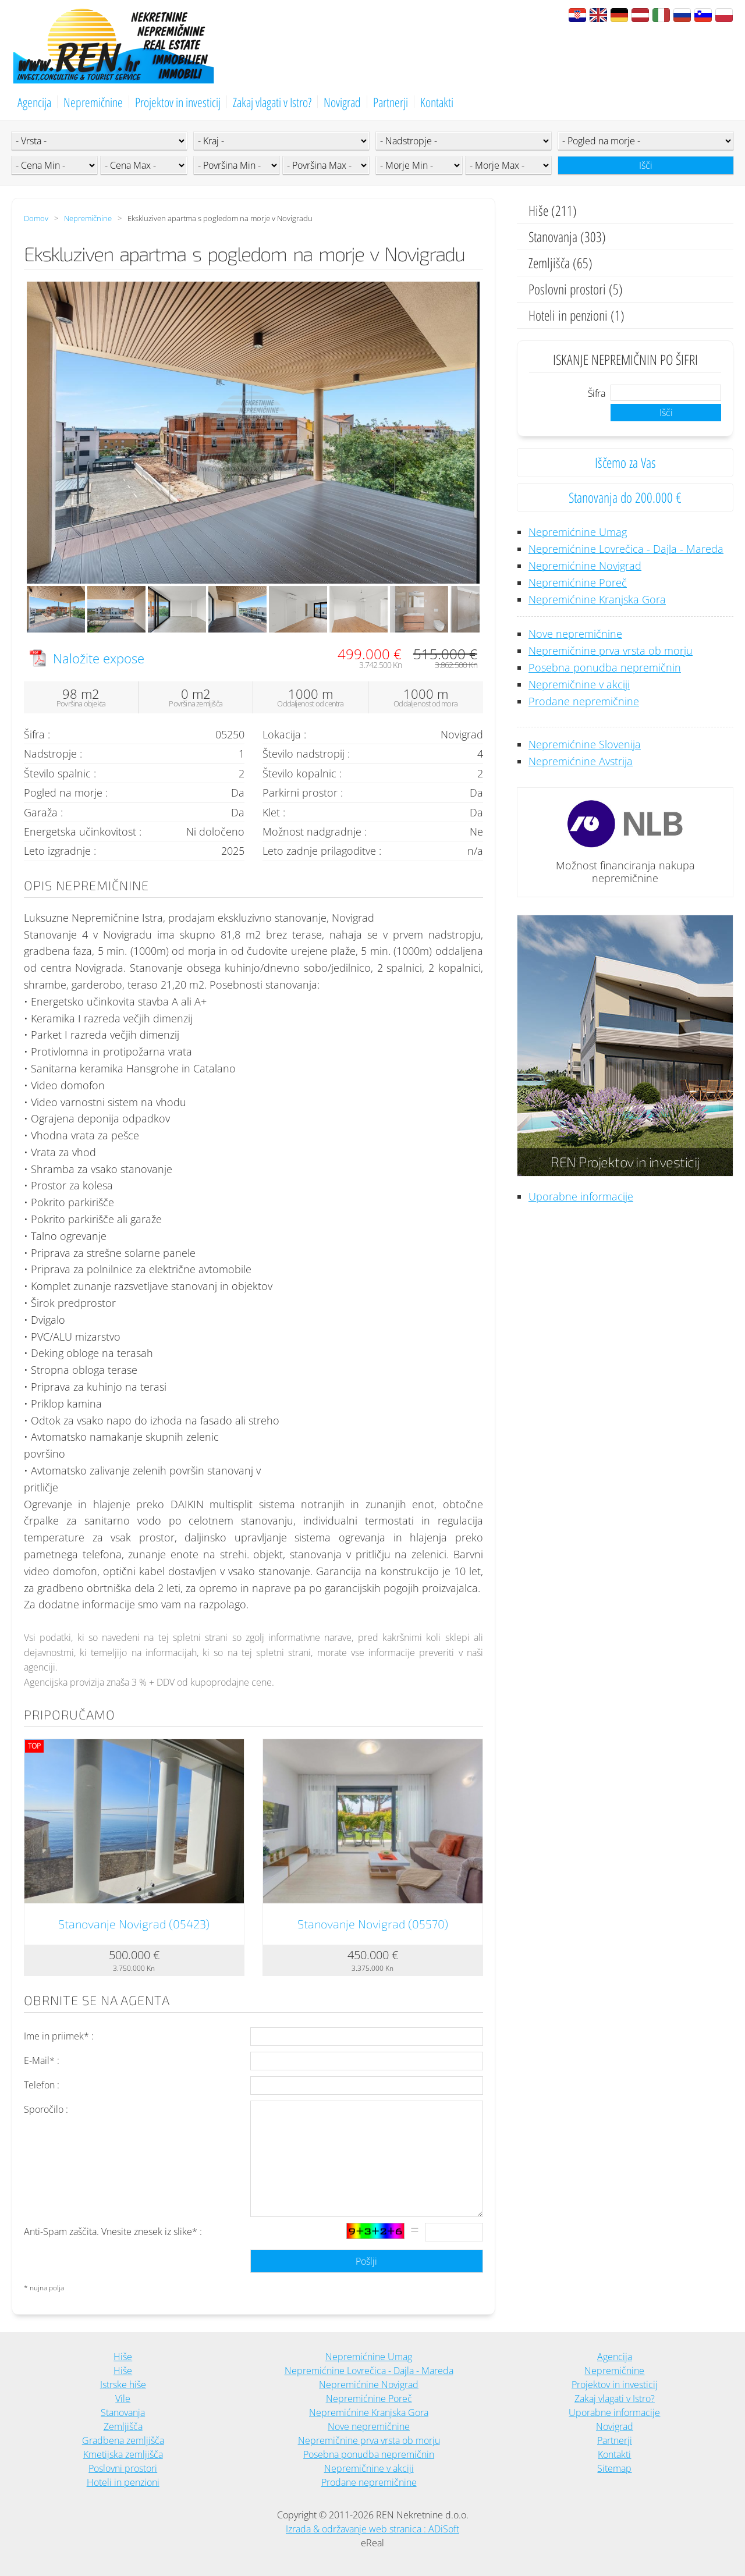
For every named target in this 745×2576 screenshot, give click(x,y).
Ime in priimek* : (59, 2036)
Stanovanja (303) (567, 236)
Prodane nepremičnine (583, 701)
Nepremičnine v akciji (579, 684)
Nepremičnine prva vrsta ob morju (610, 651)
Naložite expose (98, 658)
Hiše (122, 2356)
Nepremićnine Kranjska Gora (597, 599)
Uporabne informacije (580, 1196)
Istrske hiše (123, 2384)
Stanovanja (123, 2412)
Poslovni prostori (122, 2468)
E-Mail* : (41, 2060)
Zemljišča (123, 2426)
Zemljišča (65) (560, 262)
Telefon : (41, 2084)
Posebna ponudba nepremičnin (604, 667)
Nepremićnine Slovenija (584, 744)
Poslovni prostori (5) (575, 289)
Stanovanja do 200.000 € (625, 497)
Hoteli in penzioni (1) (576, 315)
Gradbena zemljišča (123, 2440)
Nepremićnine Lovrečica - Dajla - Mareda (625, 549)
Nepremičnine (93, 101)
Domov (36, 218)
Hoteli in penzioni (123, 2482)
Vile (122, 2398)
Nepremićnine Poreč (577, 582)
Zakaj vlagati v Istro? (272, 101)
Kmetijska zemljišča (123, 2454)
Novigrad (342, 101)
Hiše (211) (552, 210)
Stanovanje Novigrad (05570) (372, 1924)
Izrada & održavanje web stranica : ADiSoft (372, 2528)
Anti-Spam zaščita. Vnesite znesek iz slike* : (113, 2231)
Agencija (34, 101)
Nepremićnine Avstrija (580, 761)
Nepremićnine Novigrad (584, 566)
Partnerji (390, 101)
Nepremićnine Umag (577, 532)
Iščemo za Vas (625, 462)
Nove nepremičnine (575, 634)
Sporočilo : (46, 2109)
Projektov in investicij (178, 101)
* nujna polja (44, 2288)
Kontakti (436, 101)
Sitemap (614, 2468)
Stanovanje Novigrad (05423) (134, 1924)
